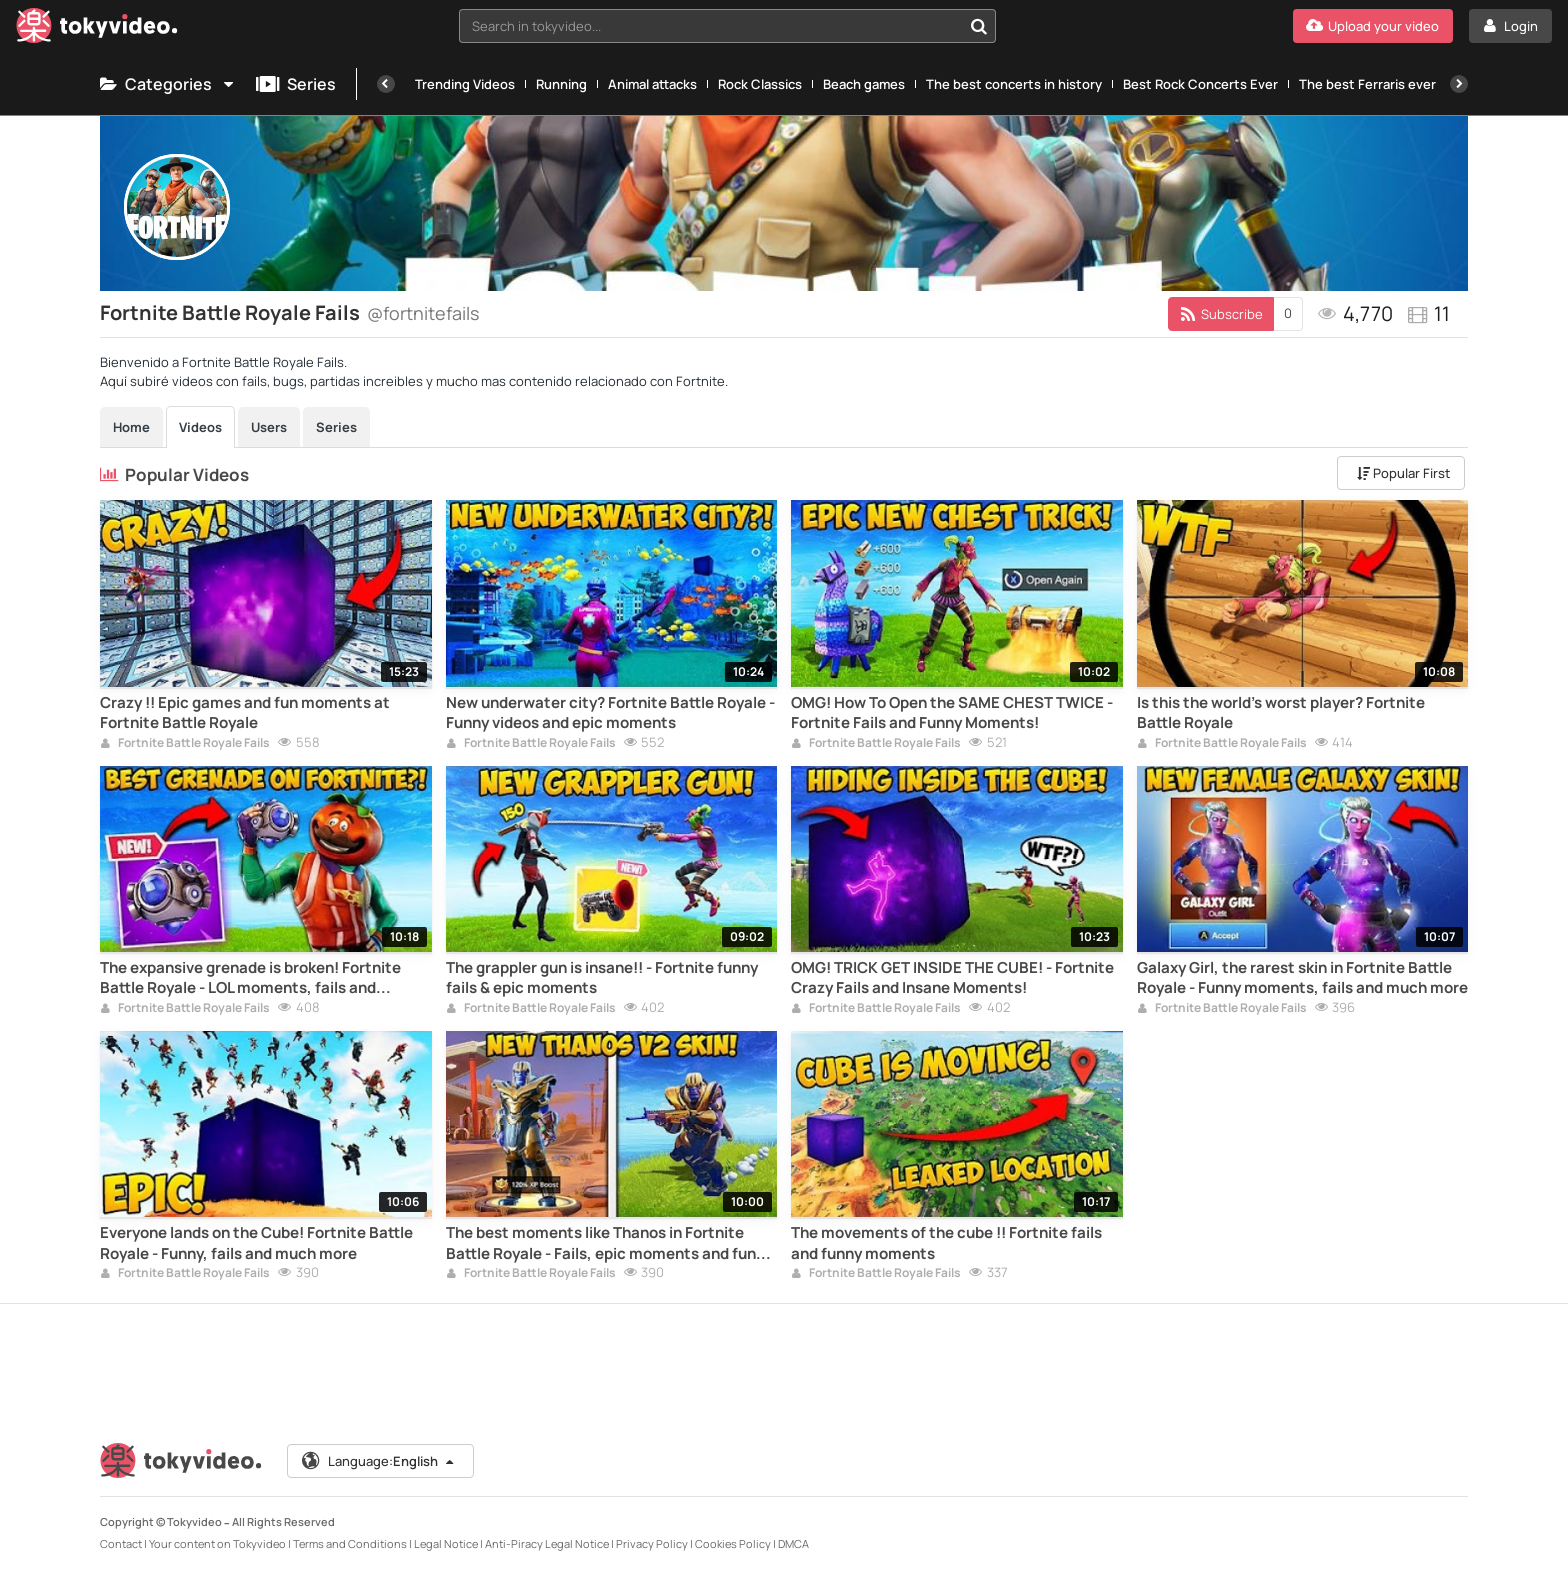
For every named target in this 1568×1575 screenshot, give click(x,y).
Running (561, 84)
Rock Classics (760, 84)
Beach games (864, 84)
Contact (121, 1543)
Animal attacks (652, 84)
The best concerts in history (1014, 84)
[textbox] (711, 26)
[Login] (1510, 26)
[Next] (1459, 84)
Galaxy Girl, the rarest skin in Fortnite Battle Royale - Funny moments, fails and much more (1302, 978)
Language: (379, 1461)
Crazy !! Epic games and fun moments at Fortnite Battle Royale (245, 713)
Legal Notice (446, 1543)
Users (269, 427)
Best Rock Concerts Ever (1200, 84)
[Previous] (386, 84)
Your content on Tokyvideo (217, 1543)
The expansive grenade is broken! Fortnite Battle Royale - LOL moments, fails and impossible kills (250, 978)
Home (131, 427)
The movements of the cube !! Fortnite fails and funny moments (946, 1243)
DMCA (793, 1543)
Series (296, 84)
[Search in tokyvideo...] (979, 26)
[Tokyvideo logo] (97, 29)
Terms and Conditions (350, 1543)
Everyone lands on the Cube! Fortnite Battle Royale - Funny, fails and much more (256, 1243)
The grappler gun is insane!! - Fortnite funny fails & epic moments (602, 978)
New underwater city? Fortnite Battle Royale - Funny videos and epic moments (610, 713)
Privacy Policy (652, 1543)
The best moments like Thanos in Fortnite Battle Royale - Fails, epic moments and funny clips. (609, 1243)
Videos (200, 427)
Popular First (1403, 473)
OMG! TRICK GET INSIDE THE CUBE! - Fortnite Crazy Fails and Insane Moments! (952, 978)
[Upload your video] (1373, 26)
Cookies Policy (733, 1543)
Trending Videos (465, 84)
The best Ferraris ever (1367, 84)
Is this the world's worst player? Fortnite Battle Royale (1281, 713)
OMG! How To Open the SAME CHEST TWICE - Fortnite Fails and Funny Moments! (952, 713)
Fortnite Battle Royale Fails (185, 744)
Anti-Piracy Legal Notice (547, 1543)
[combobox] (728, 26)
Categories (168, 84)
